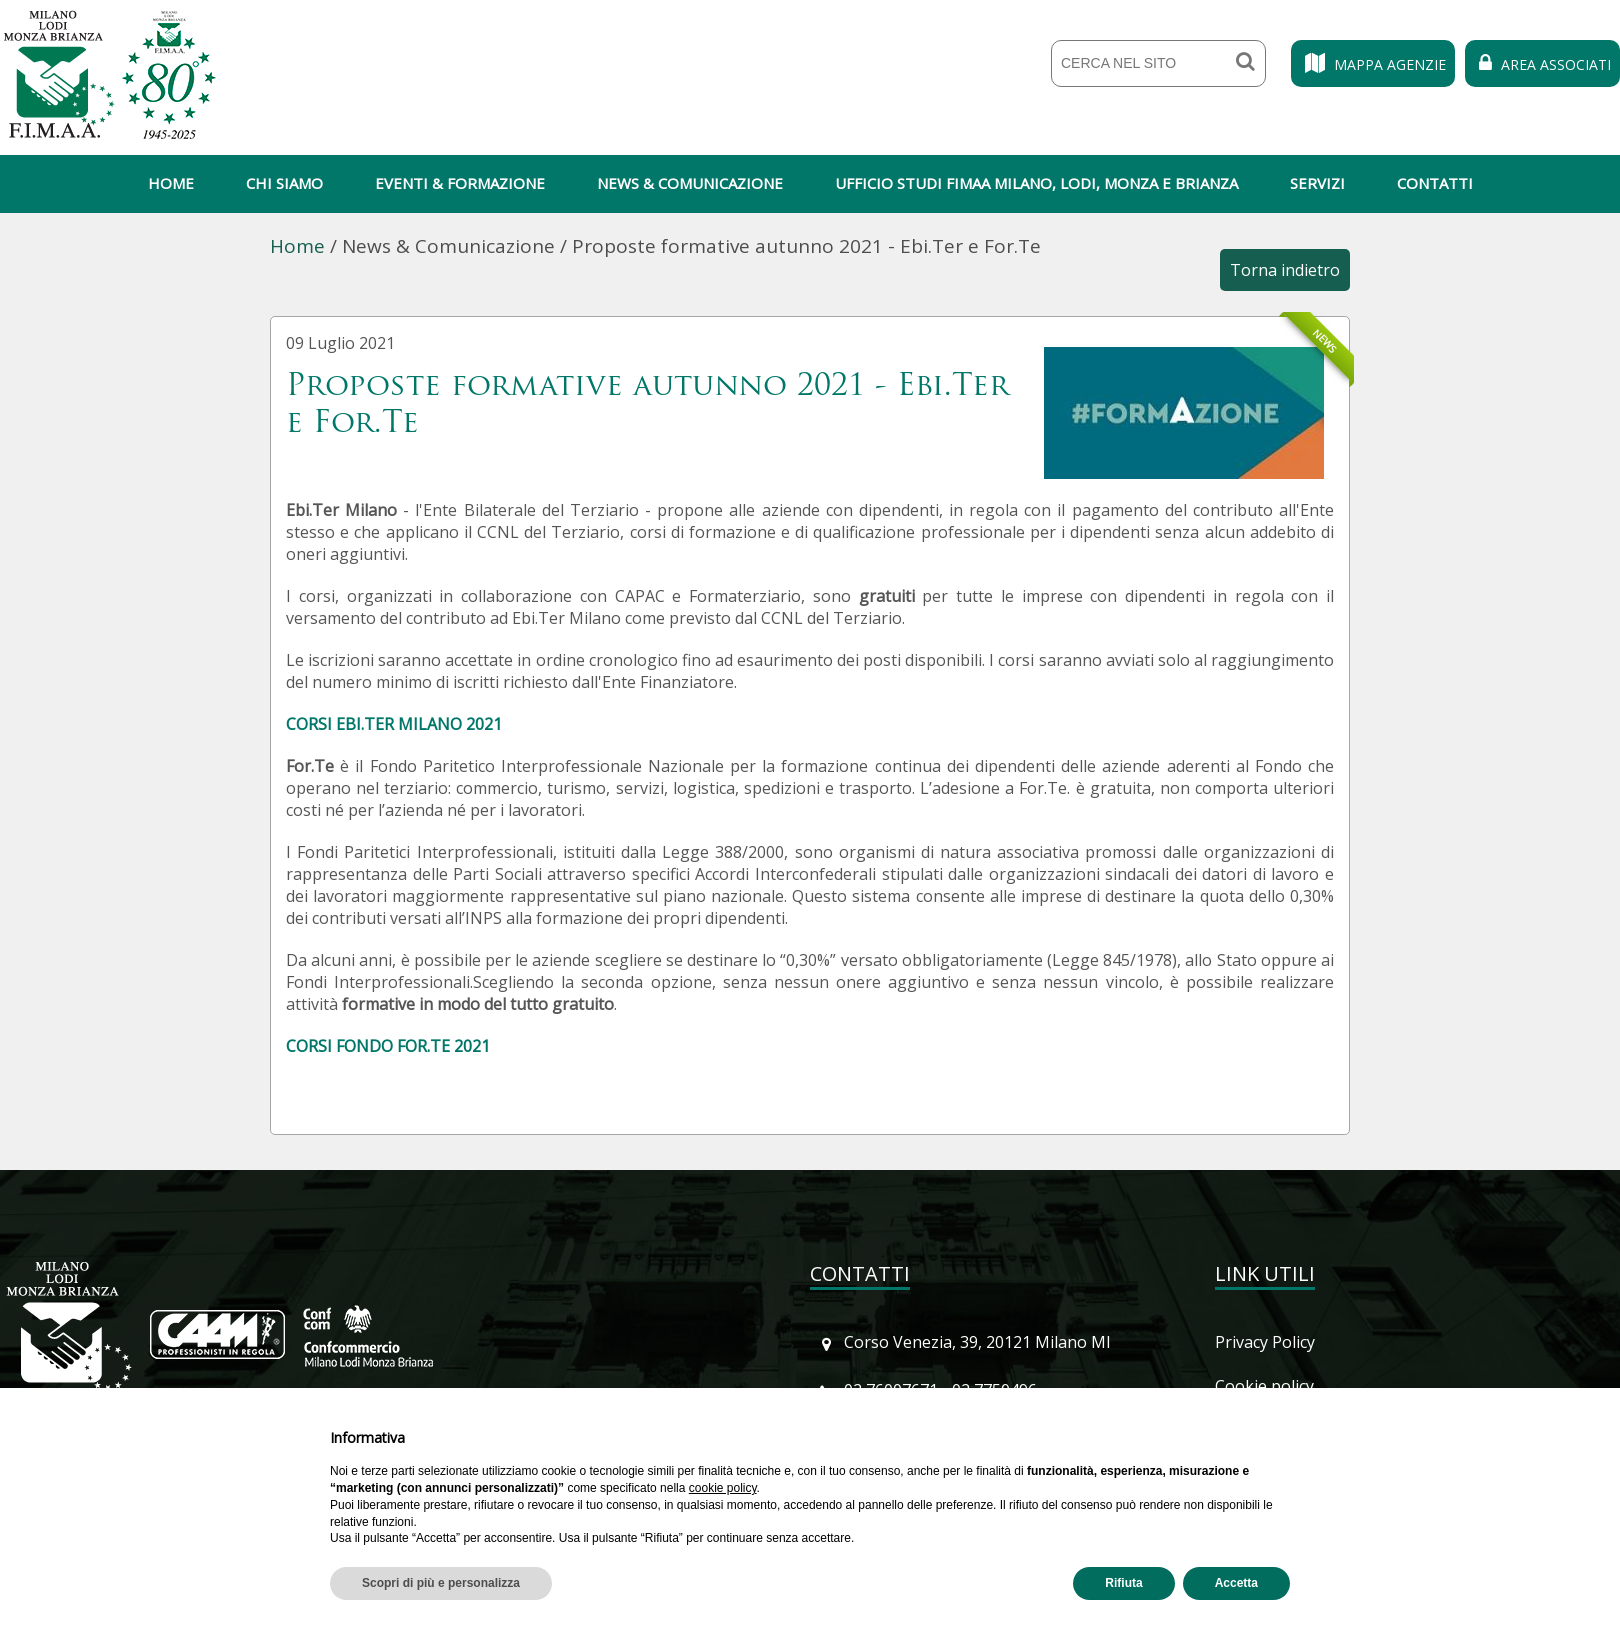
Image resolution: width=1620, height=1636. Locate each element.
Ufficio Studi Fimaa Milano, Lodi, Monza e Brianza (1036, 183)
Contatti (1435, 183)
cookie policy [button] (723, 1488)
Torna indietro (1285, 270)
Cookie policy (1264, 1386)
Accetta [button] (1236, 1583)
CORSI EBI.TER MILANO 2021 (394, 724)
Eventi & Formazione (460, 183)
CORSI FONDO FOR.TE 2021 (388, 1046)
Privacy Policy (1265, 1342)
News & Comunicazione (690, 183)
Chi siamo (284, 183)
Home (171, 183)
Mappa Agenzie (1373, 64)
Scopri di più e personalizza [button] (441, 1583)
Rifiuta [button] (1123, 1583)
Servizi (1317, 183)
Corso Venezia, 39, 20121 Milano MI (977, 1342)
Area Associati (1542, 64)
